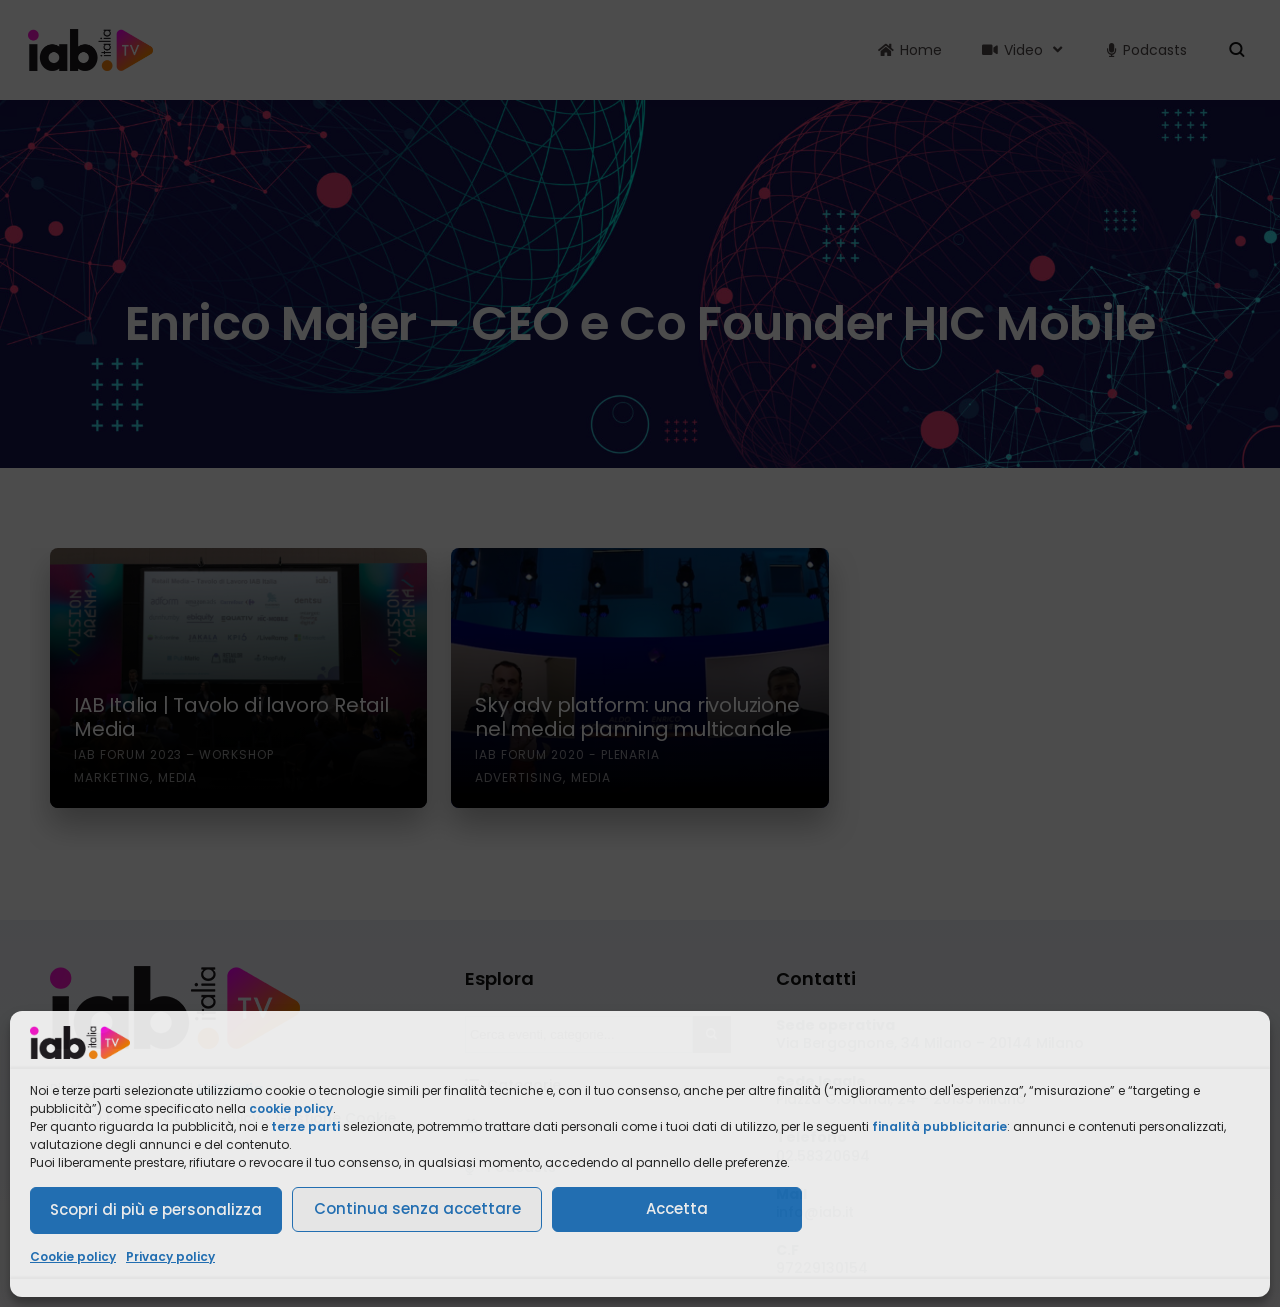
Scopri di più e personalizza (156, 1209)
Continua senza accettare (417, 1208)
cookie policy (291, 1108)
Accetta (677, 1208)
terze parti (305, 1126)
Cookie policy (73, 1256)
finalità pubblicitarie (939, 1126)
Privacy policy (170, 1256)
